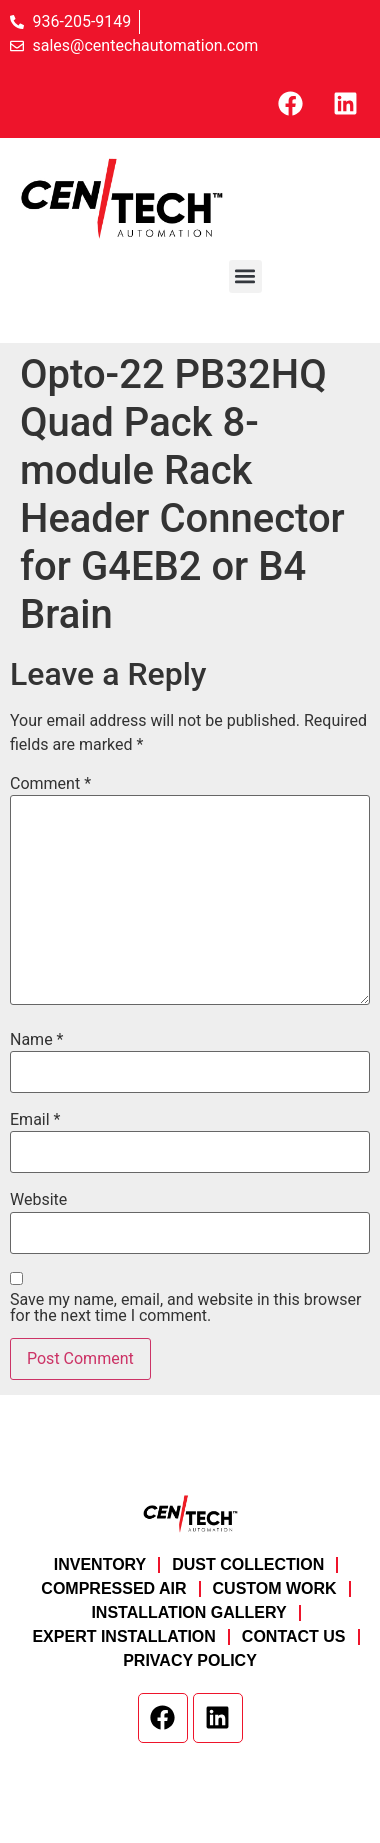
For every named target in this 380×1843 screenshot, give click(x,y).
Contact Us (294, 1636)
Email (35, 1120)
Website (38, 1200)
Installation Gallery (188, 1612)
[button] (245, 276)
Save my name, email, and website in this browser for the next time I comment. (185, 1308)
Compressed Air (113, 1588)
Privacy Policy (190, 1660)
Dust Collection (248, 1564)
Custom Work (275, 1588)
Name (37, 1040)
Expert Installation (123, 1636)
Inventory (100, 1564)
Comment (50, 784)
